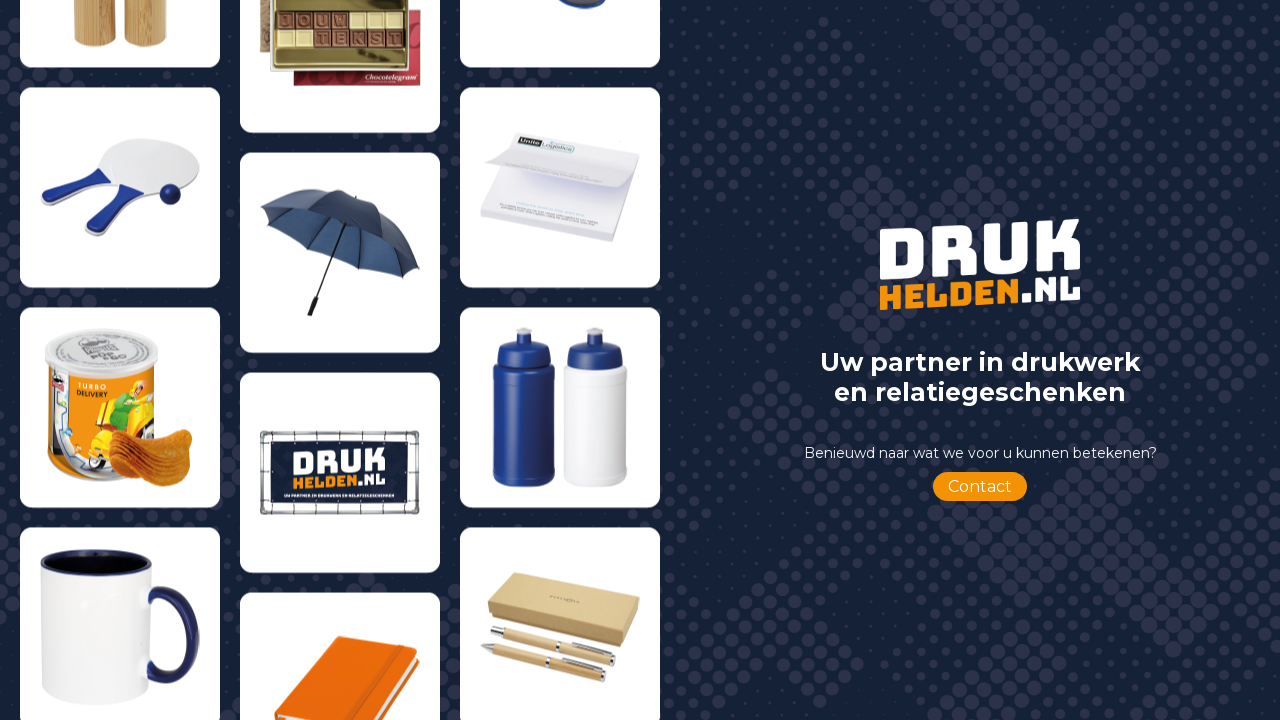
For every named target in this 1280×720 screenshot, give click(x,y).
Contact (980, 486)
